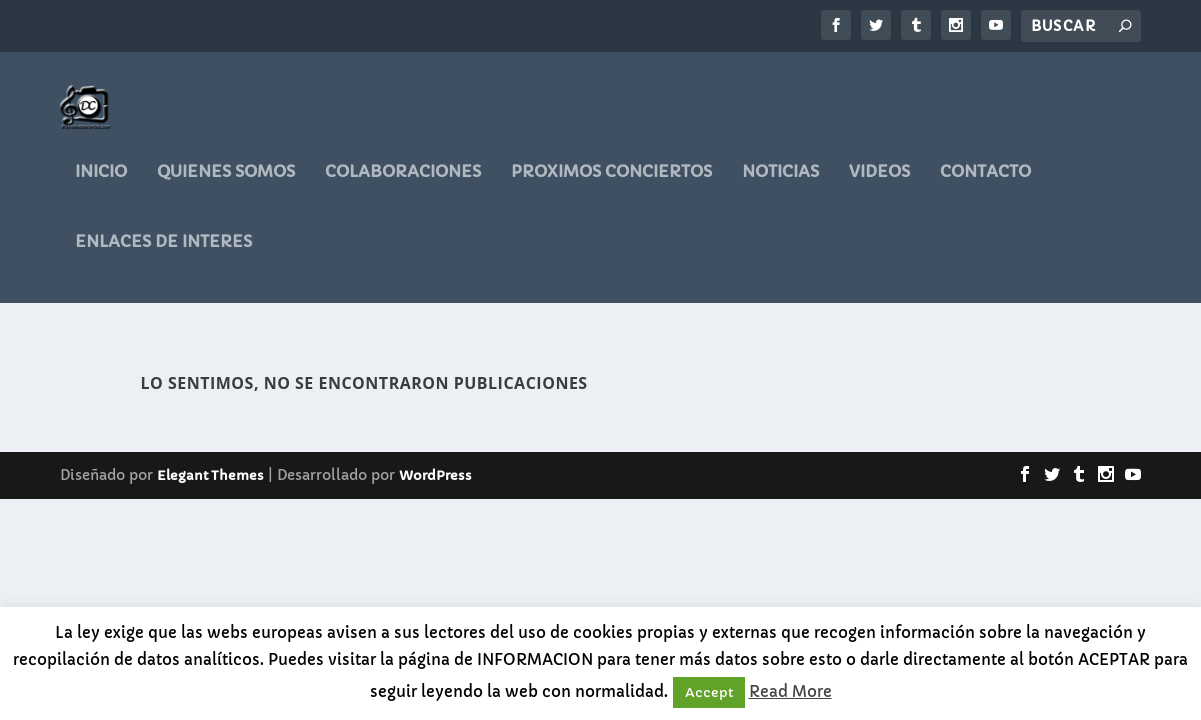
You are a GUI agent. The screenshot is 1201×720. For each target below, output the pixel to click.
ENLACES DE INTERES (163, 255)
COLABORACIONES (403, 185)
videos (879, 185)
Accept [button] (709, 692)
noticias (780, 185)
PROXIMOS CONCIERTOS (611, 185)
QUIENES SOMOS (226, 185)
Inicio (101, 185)
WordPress (435, 477)
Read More (790, 691)
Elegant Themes (210, 477)
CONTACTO (985, 185)
